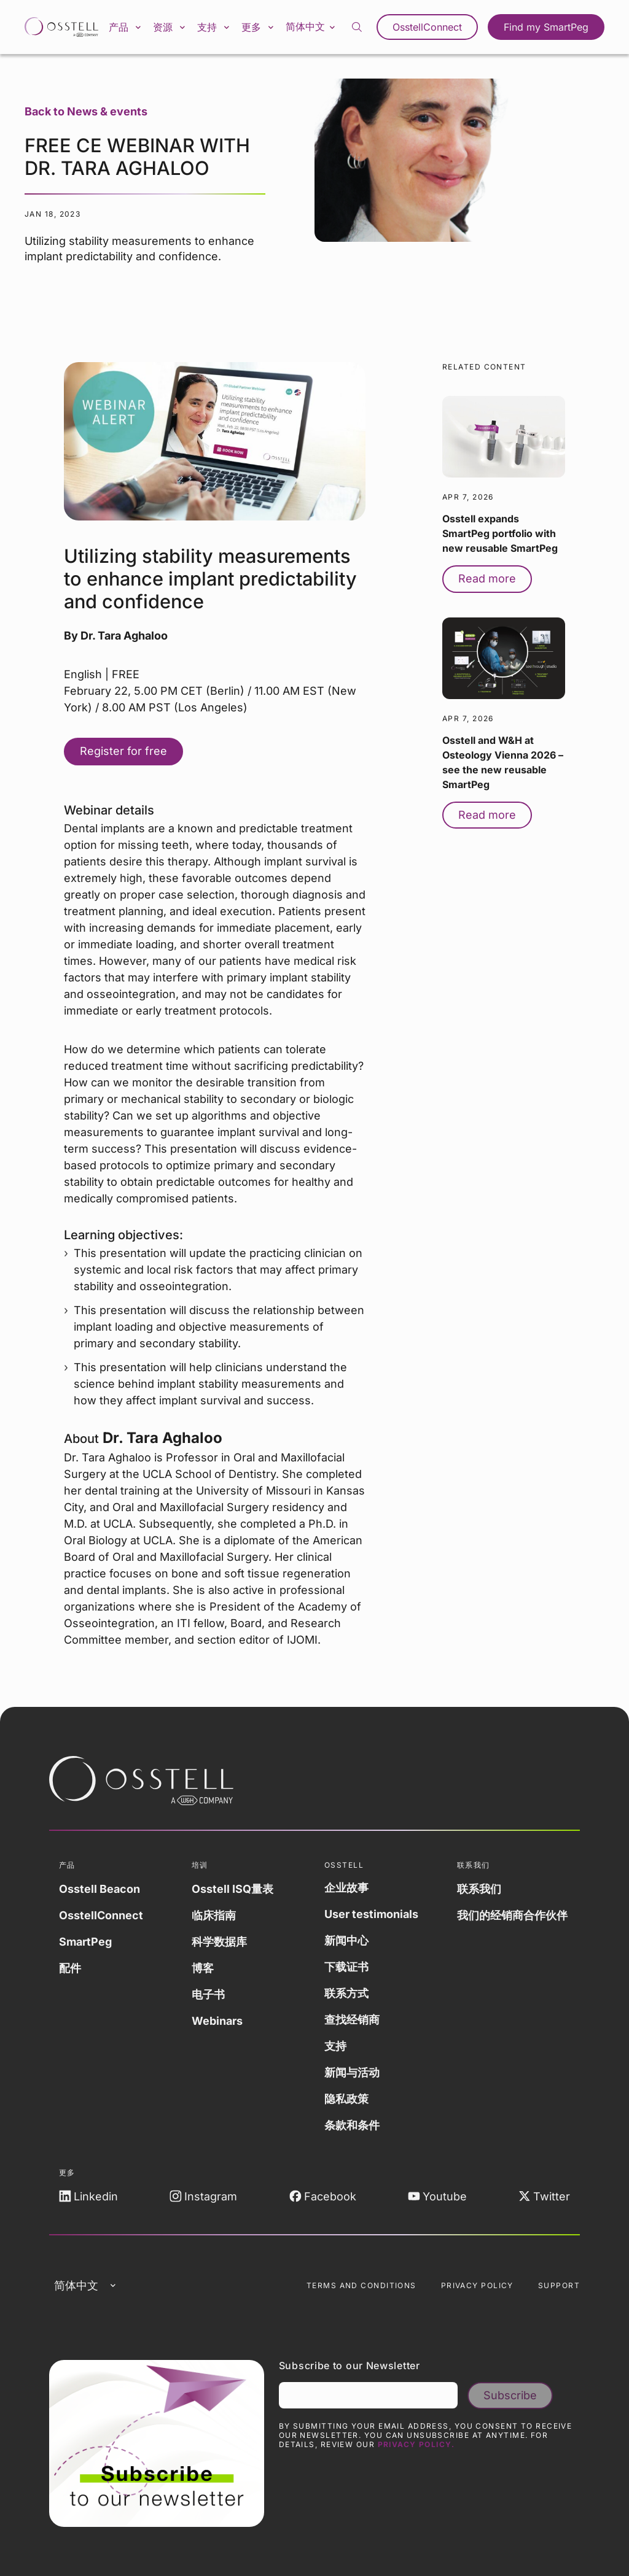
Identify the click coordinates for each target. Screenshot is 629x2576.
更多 (258, 27)
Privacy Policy (477, 2285)
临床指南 (214, 1915)
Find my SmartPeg (546, 27)
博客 (203, 1968)
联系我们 (479, 1888)
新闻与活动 (352, 2072)
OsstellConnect (427, 27)
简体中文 (311, 26)
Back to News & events (86, 111)
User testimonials (371, 1914)
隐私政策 (346, 2098)
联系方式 (346, 1993)
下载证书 (346, 1966)
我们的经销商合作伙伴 (512, 1915)
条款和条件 (352, 2125)
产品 (126, 27)
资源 (170, 27)
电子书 (208, 1994)
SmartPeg (85, 1941)
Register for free (123, 751)
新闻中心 (346, 1940)
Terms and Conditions (361, 2285)
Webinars (217, 2020)
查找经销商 (352, 2019)
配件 (70, 1968)
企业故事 (346, 1887)
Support (559, 2285)
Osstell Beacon (99, 1888)
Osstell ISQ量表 (232, 1888)
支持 (214, 27)
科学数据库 (219, 1941)
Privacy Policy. (416, 2444)
